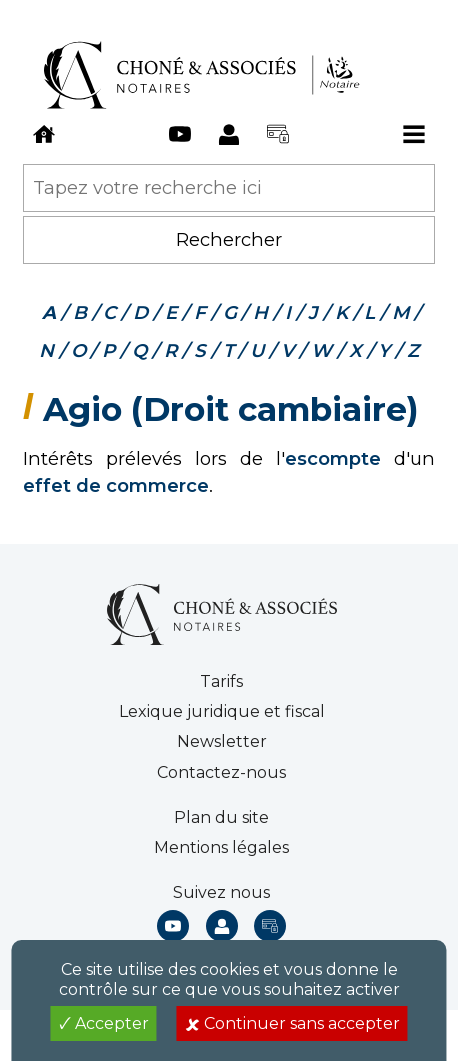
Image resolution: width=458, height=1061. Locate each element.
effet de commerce (116, 485)
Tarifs (221, 681)
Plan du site (221, 817)
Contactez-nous (221, 772)
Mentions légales (221, 847)
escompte (333, 458)
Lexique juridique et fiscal (222, 711)
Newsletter (222, 741)
